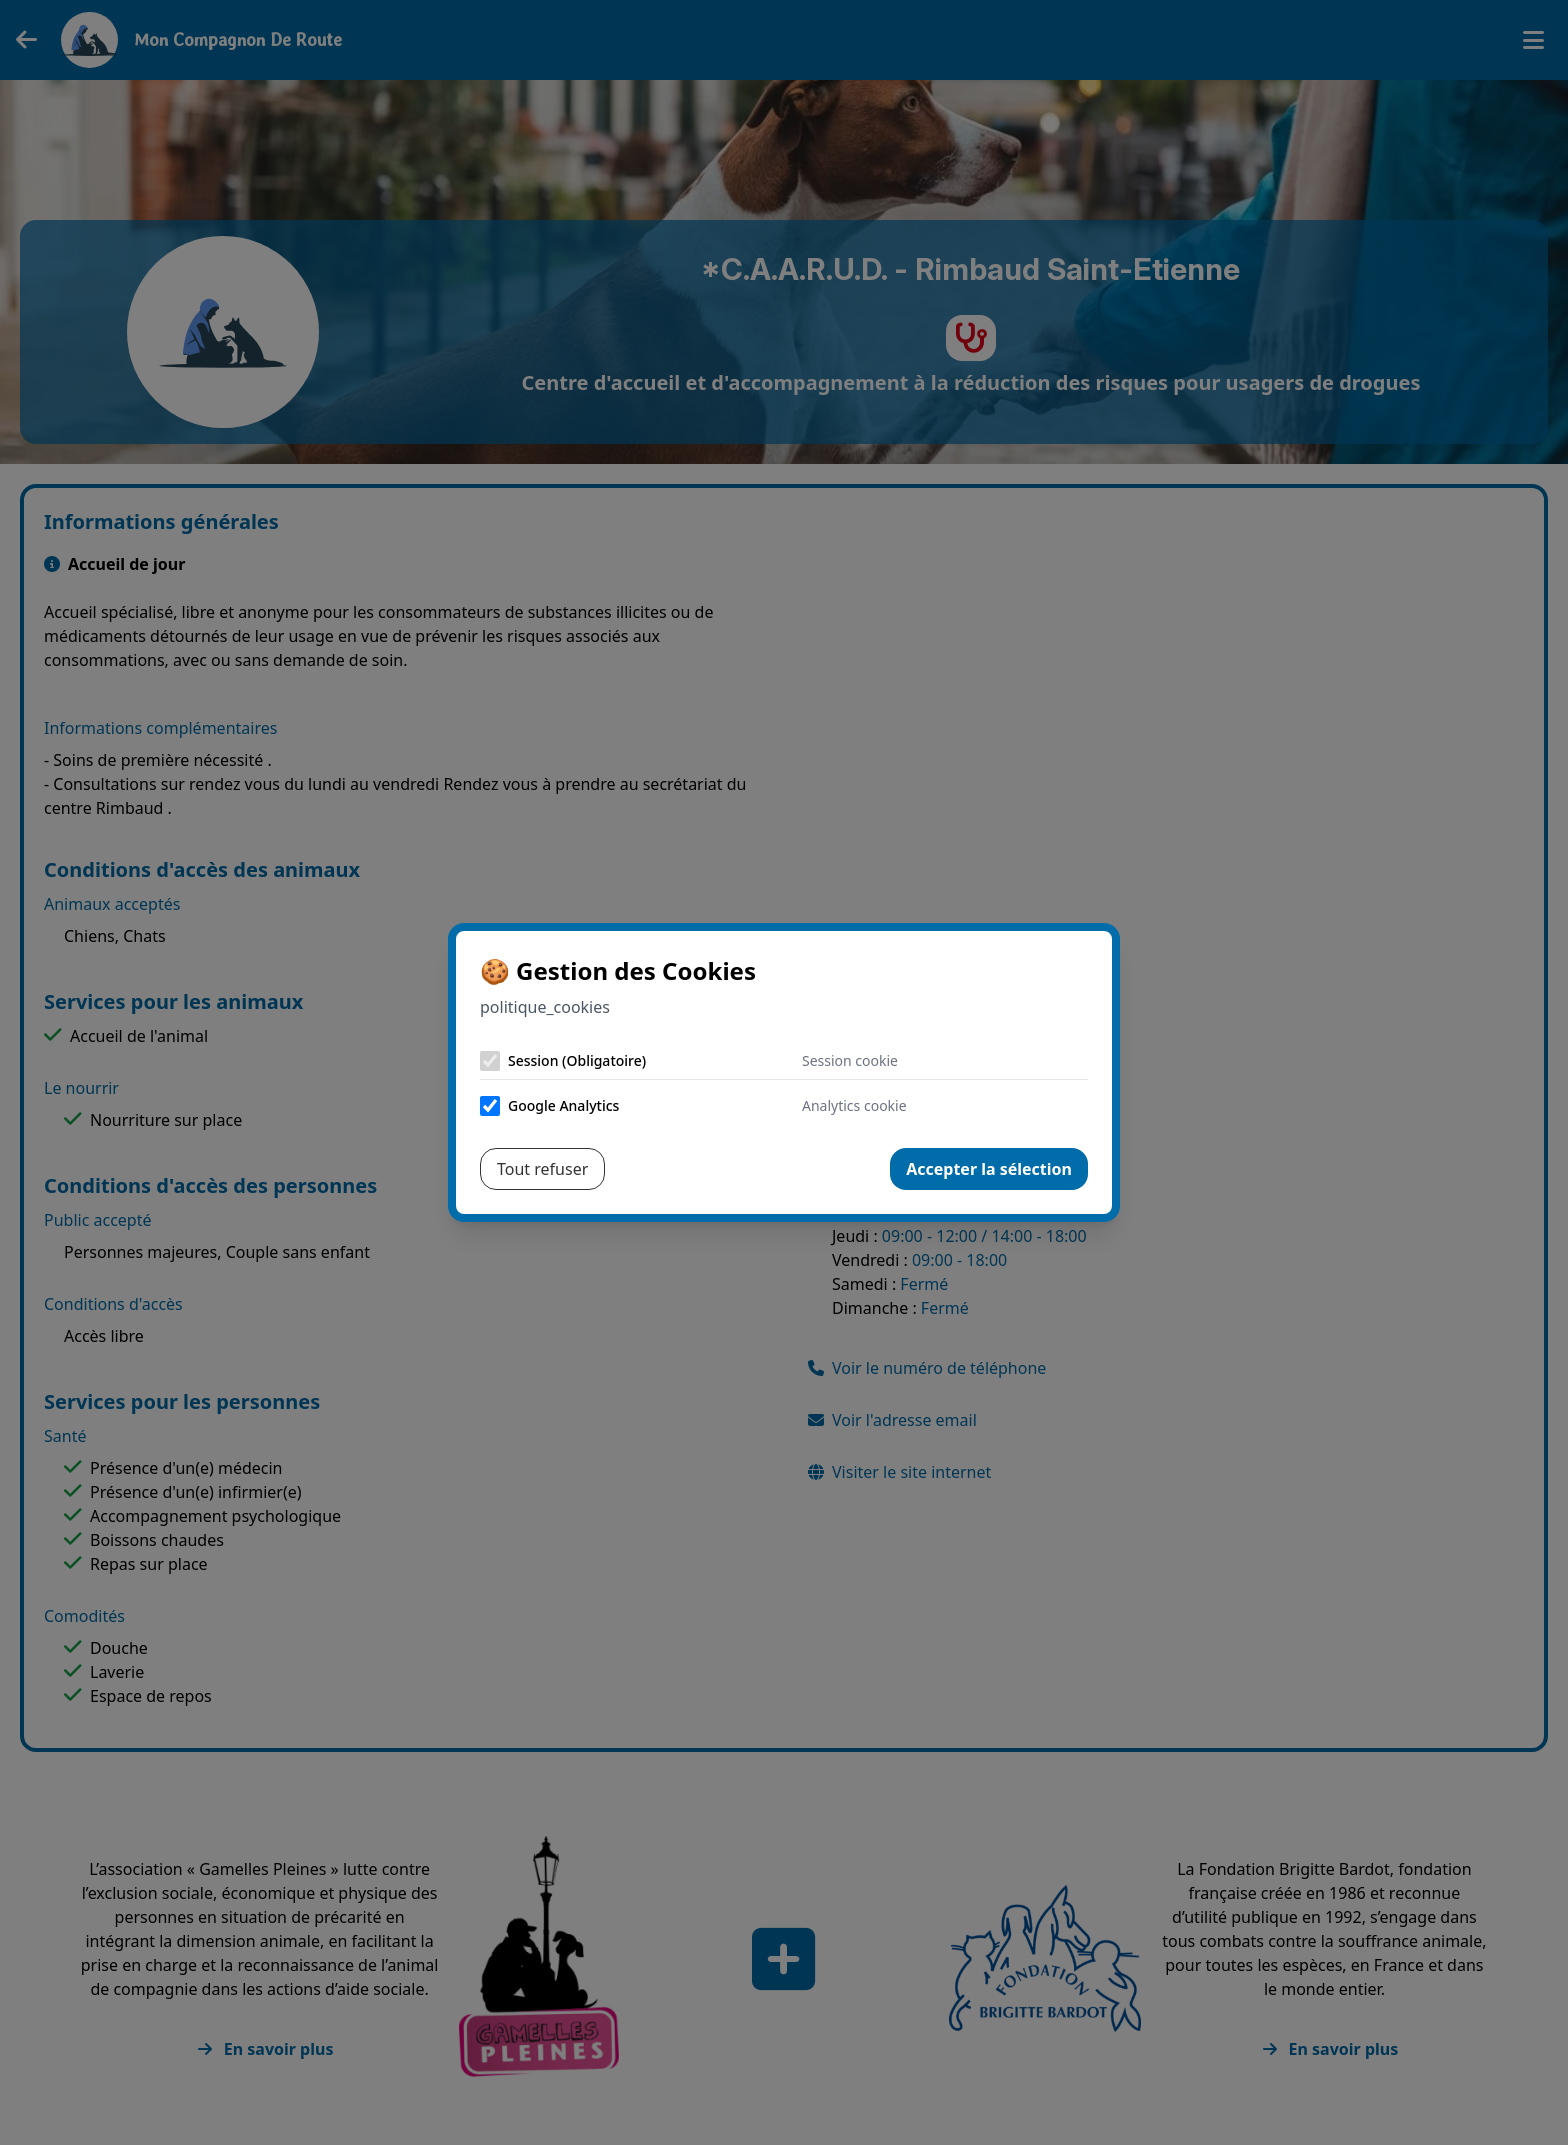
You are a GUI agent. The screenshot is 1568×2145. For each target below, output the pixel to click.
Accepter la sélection (989, 1169)
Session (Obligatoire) (577, 1060)
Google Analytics (563, 1105)
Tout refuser (542, 1169)
